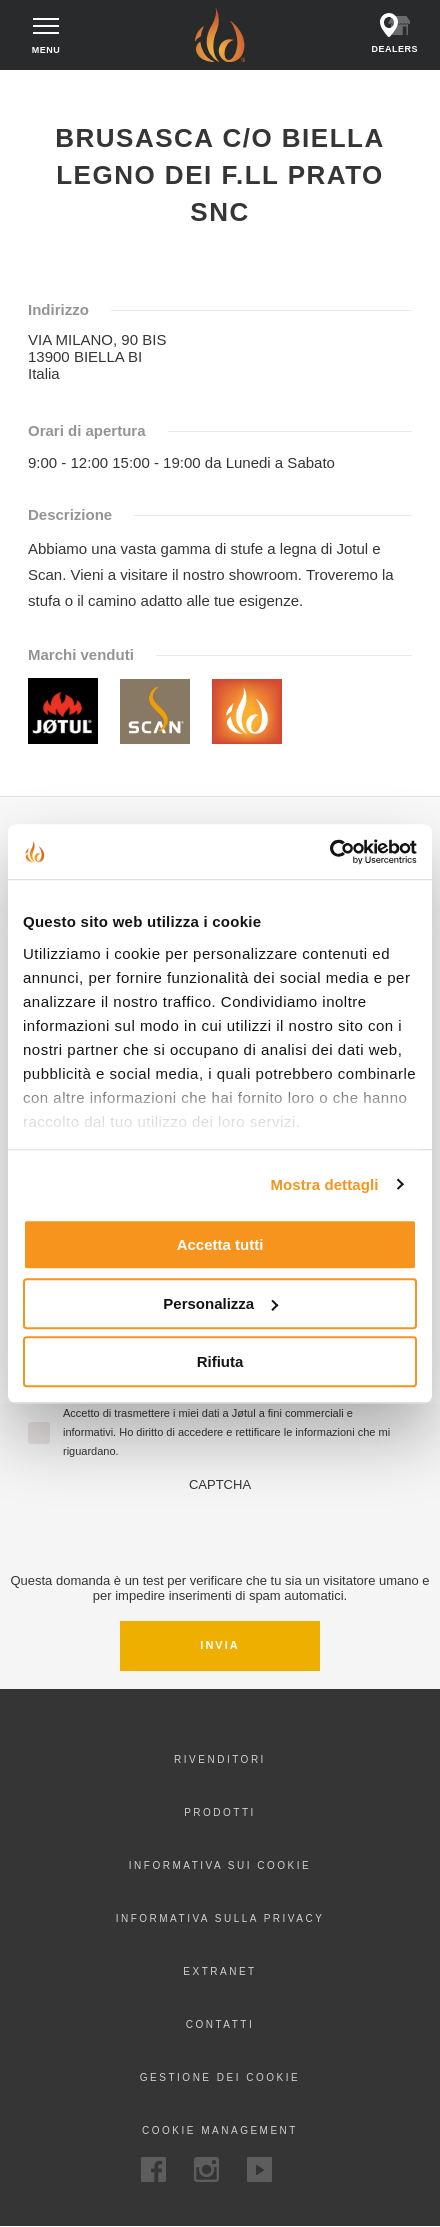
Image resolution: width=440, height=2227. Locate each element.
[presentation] (220, 1531)
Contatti (220, 2024)
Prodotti (220, 1812)
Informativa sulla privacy (220, 1918)
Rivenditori (220, 1759)
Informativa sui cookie (220, 1865)
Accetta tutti (220, 1244)
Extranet (219, 1971)
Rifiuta (220, 1361)
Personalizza (220, 1303)
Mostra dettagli (324, 1184)
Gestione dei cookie (220, 2077)
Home (33, 88)
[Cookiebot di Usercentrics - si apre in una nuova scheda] (329, 852)
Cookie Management (220, 2130)
